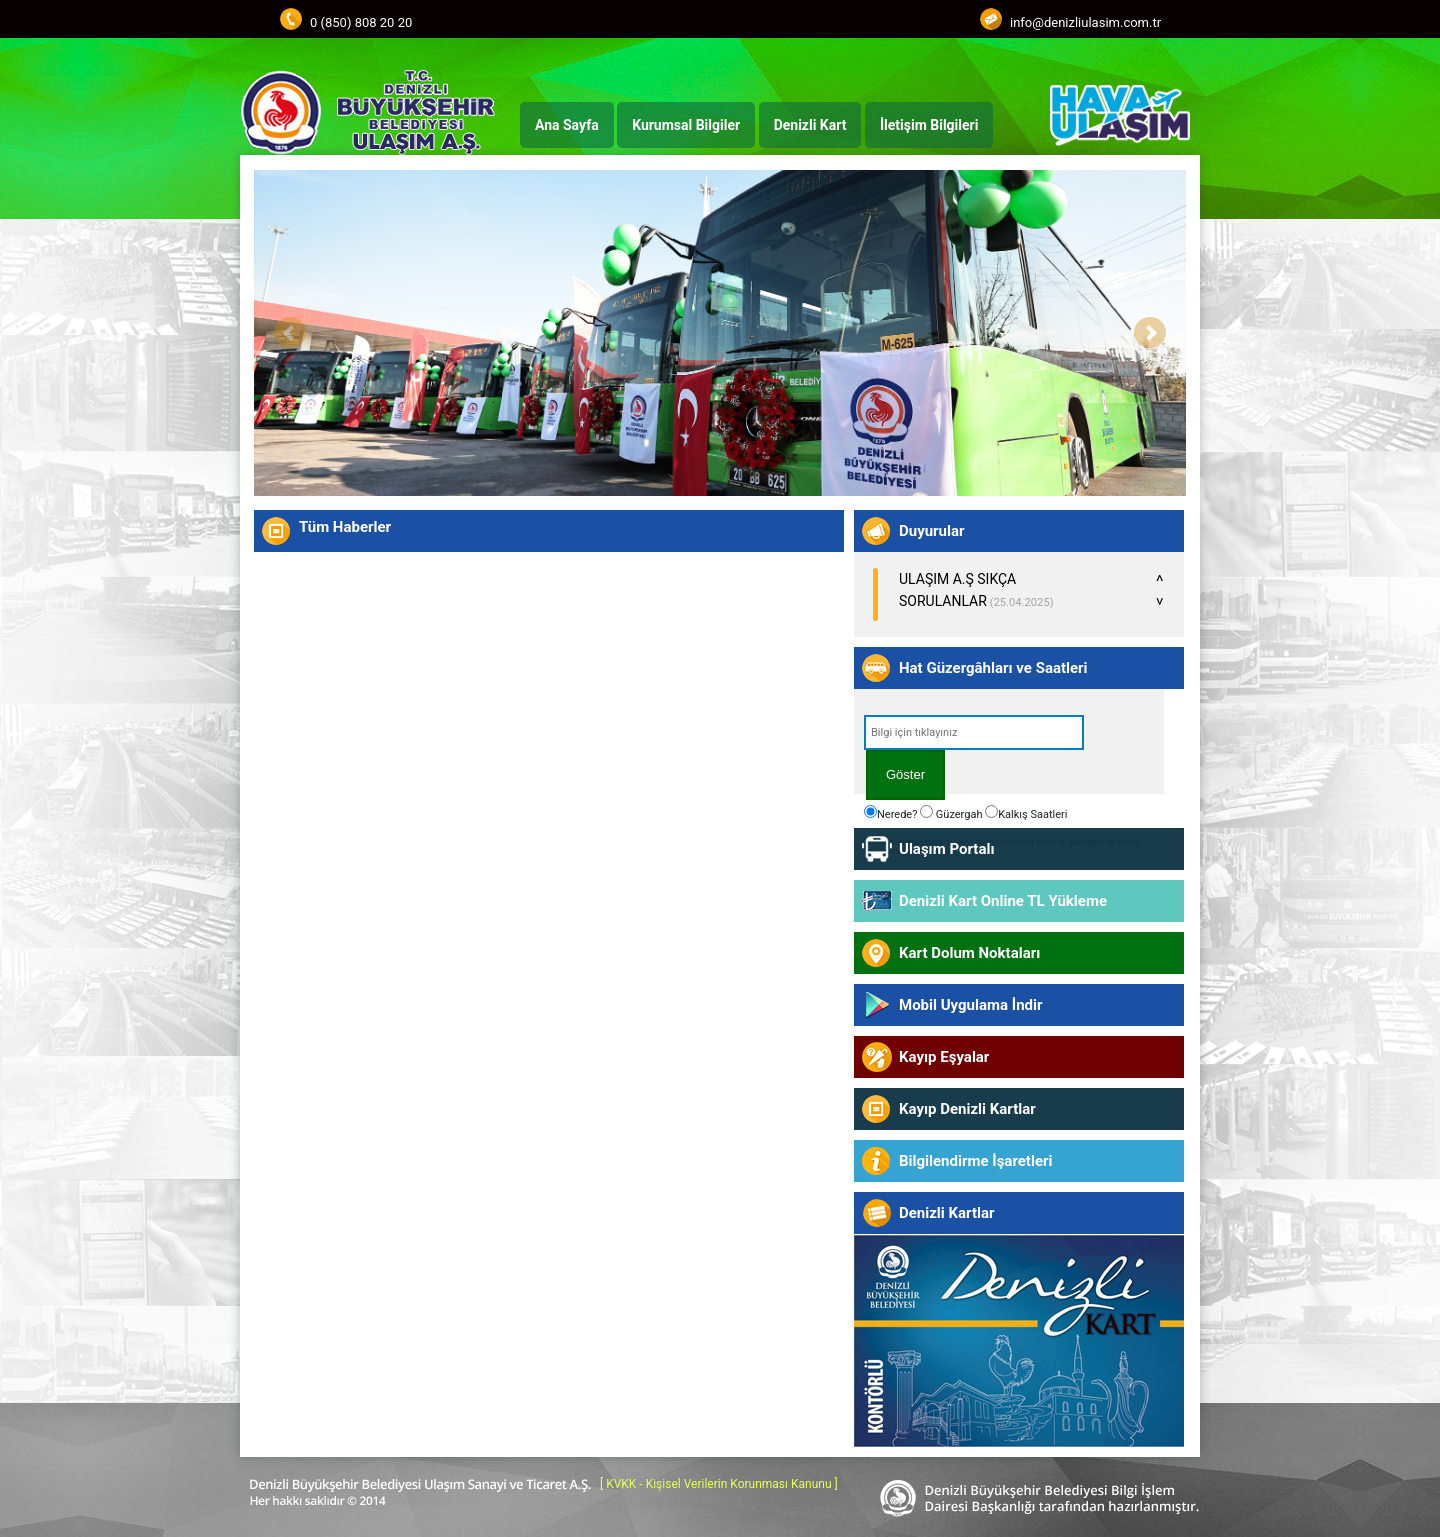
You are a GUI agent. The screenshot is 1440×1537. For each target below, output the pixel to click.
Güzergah (951, 813)
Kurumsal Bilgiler (686, 125)
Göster (905, 774)
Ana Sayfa (567, 125)
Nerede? (890, 813)
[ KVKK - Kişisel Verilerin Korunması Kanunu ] (719, 1484)
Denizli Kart (810, 125)
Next (1150, 333)
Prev (290, 333)
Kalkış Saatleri (1026, 813)
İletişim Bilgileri (929, 125)
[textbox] (974, 732)
